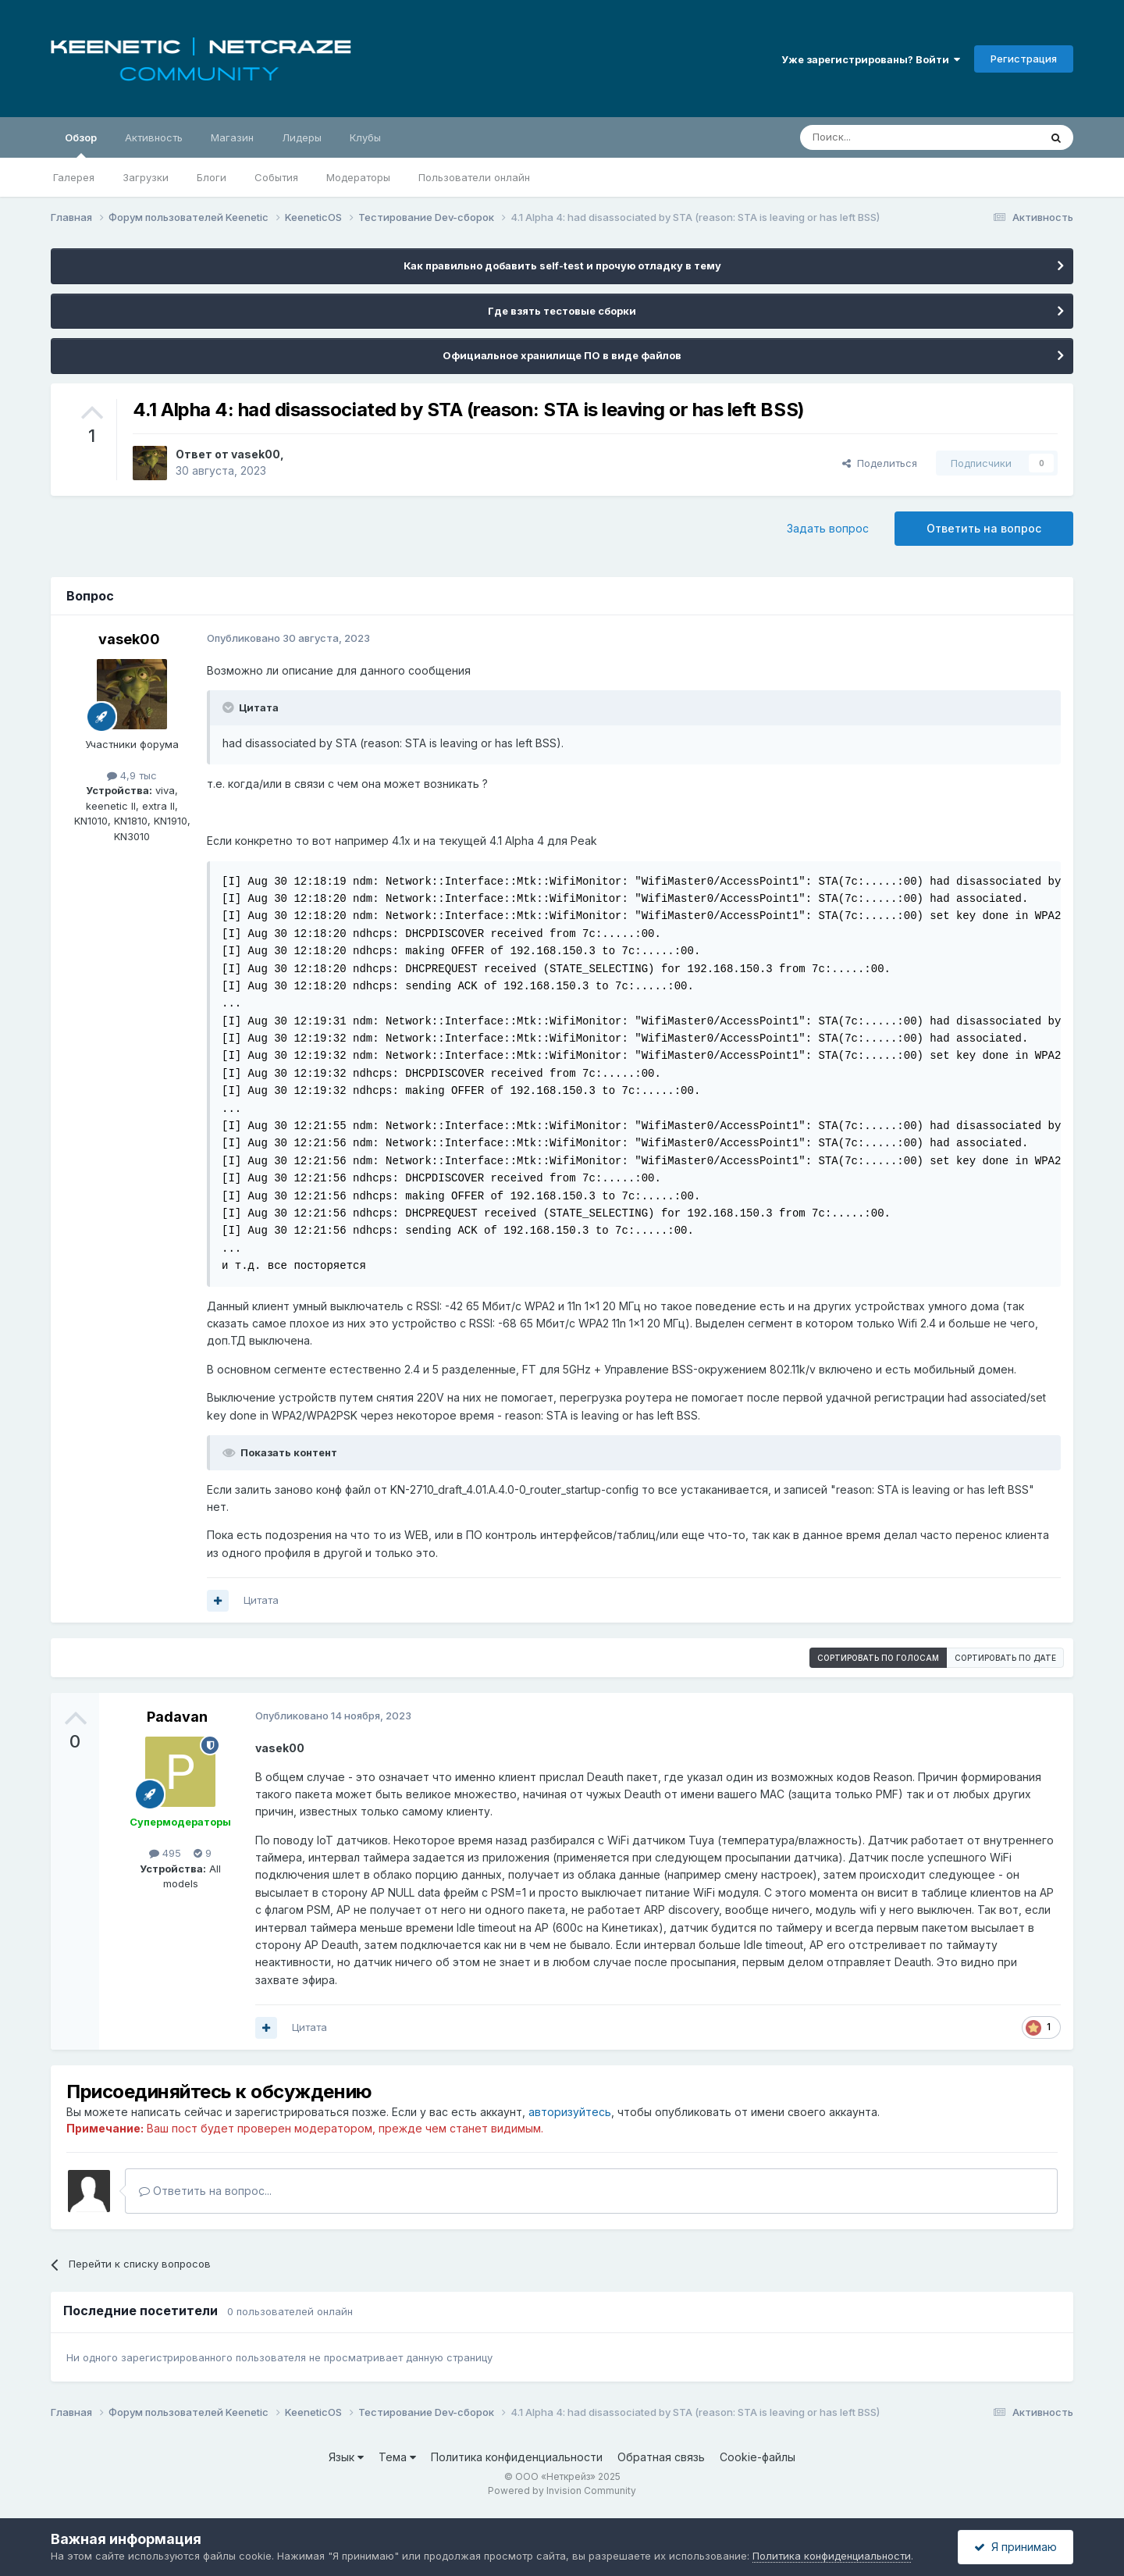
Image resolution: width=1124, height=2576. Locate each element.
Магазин (232, 137)
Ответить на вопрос (984, 528)
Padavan (177, 1716)
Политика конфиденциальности (517, 2457)
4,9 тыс (132, 775)
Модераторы (358, 177)
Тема (397, 2457)
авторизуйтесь (569, 2111)
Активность (154, 137)
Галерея (73, 177)
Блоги (211, 177)
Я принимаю (1015, 2546)
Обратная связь (661, 2457)
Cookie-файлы (757, 2457)
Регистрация (1024, 58)
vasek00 (255, 454)
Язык (346, 2457)
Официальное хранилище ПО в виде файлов (562, 355)
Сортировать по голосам (878, 1657)
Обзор (81, 144)
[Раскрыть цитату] (229, 707)
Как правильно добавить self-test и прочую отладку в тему (562, 265)
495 (165, 1853)
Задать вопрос (828, 528)
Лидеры (302, 137)
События (276, 177)
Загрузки (146, 177)
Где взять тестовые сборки (562, 311)
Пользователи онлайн (474, 177)
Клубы (365, 137)
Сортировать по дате (1005, 1657)
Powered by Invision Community (562, 2490)
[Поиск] (883, 137)
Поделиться (879, 463)
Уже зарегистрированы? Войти (870, 59)
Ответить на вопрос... (205, 2190)
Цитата (261, 1600)
